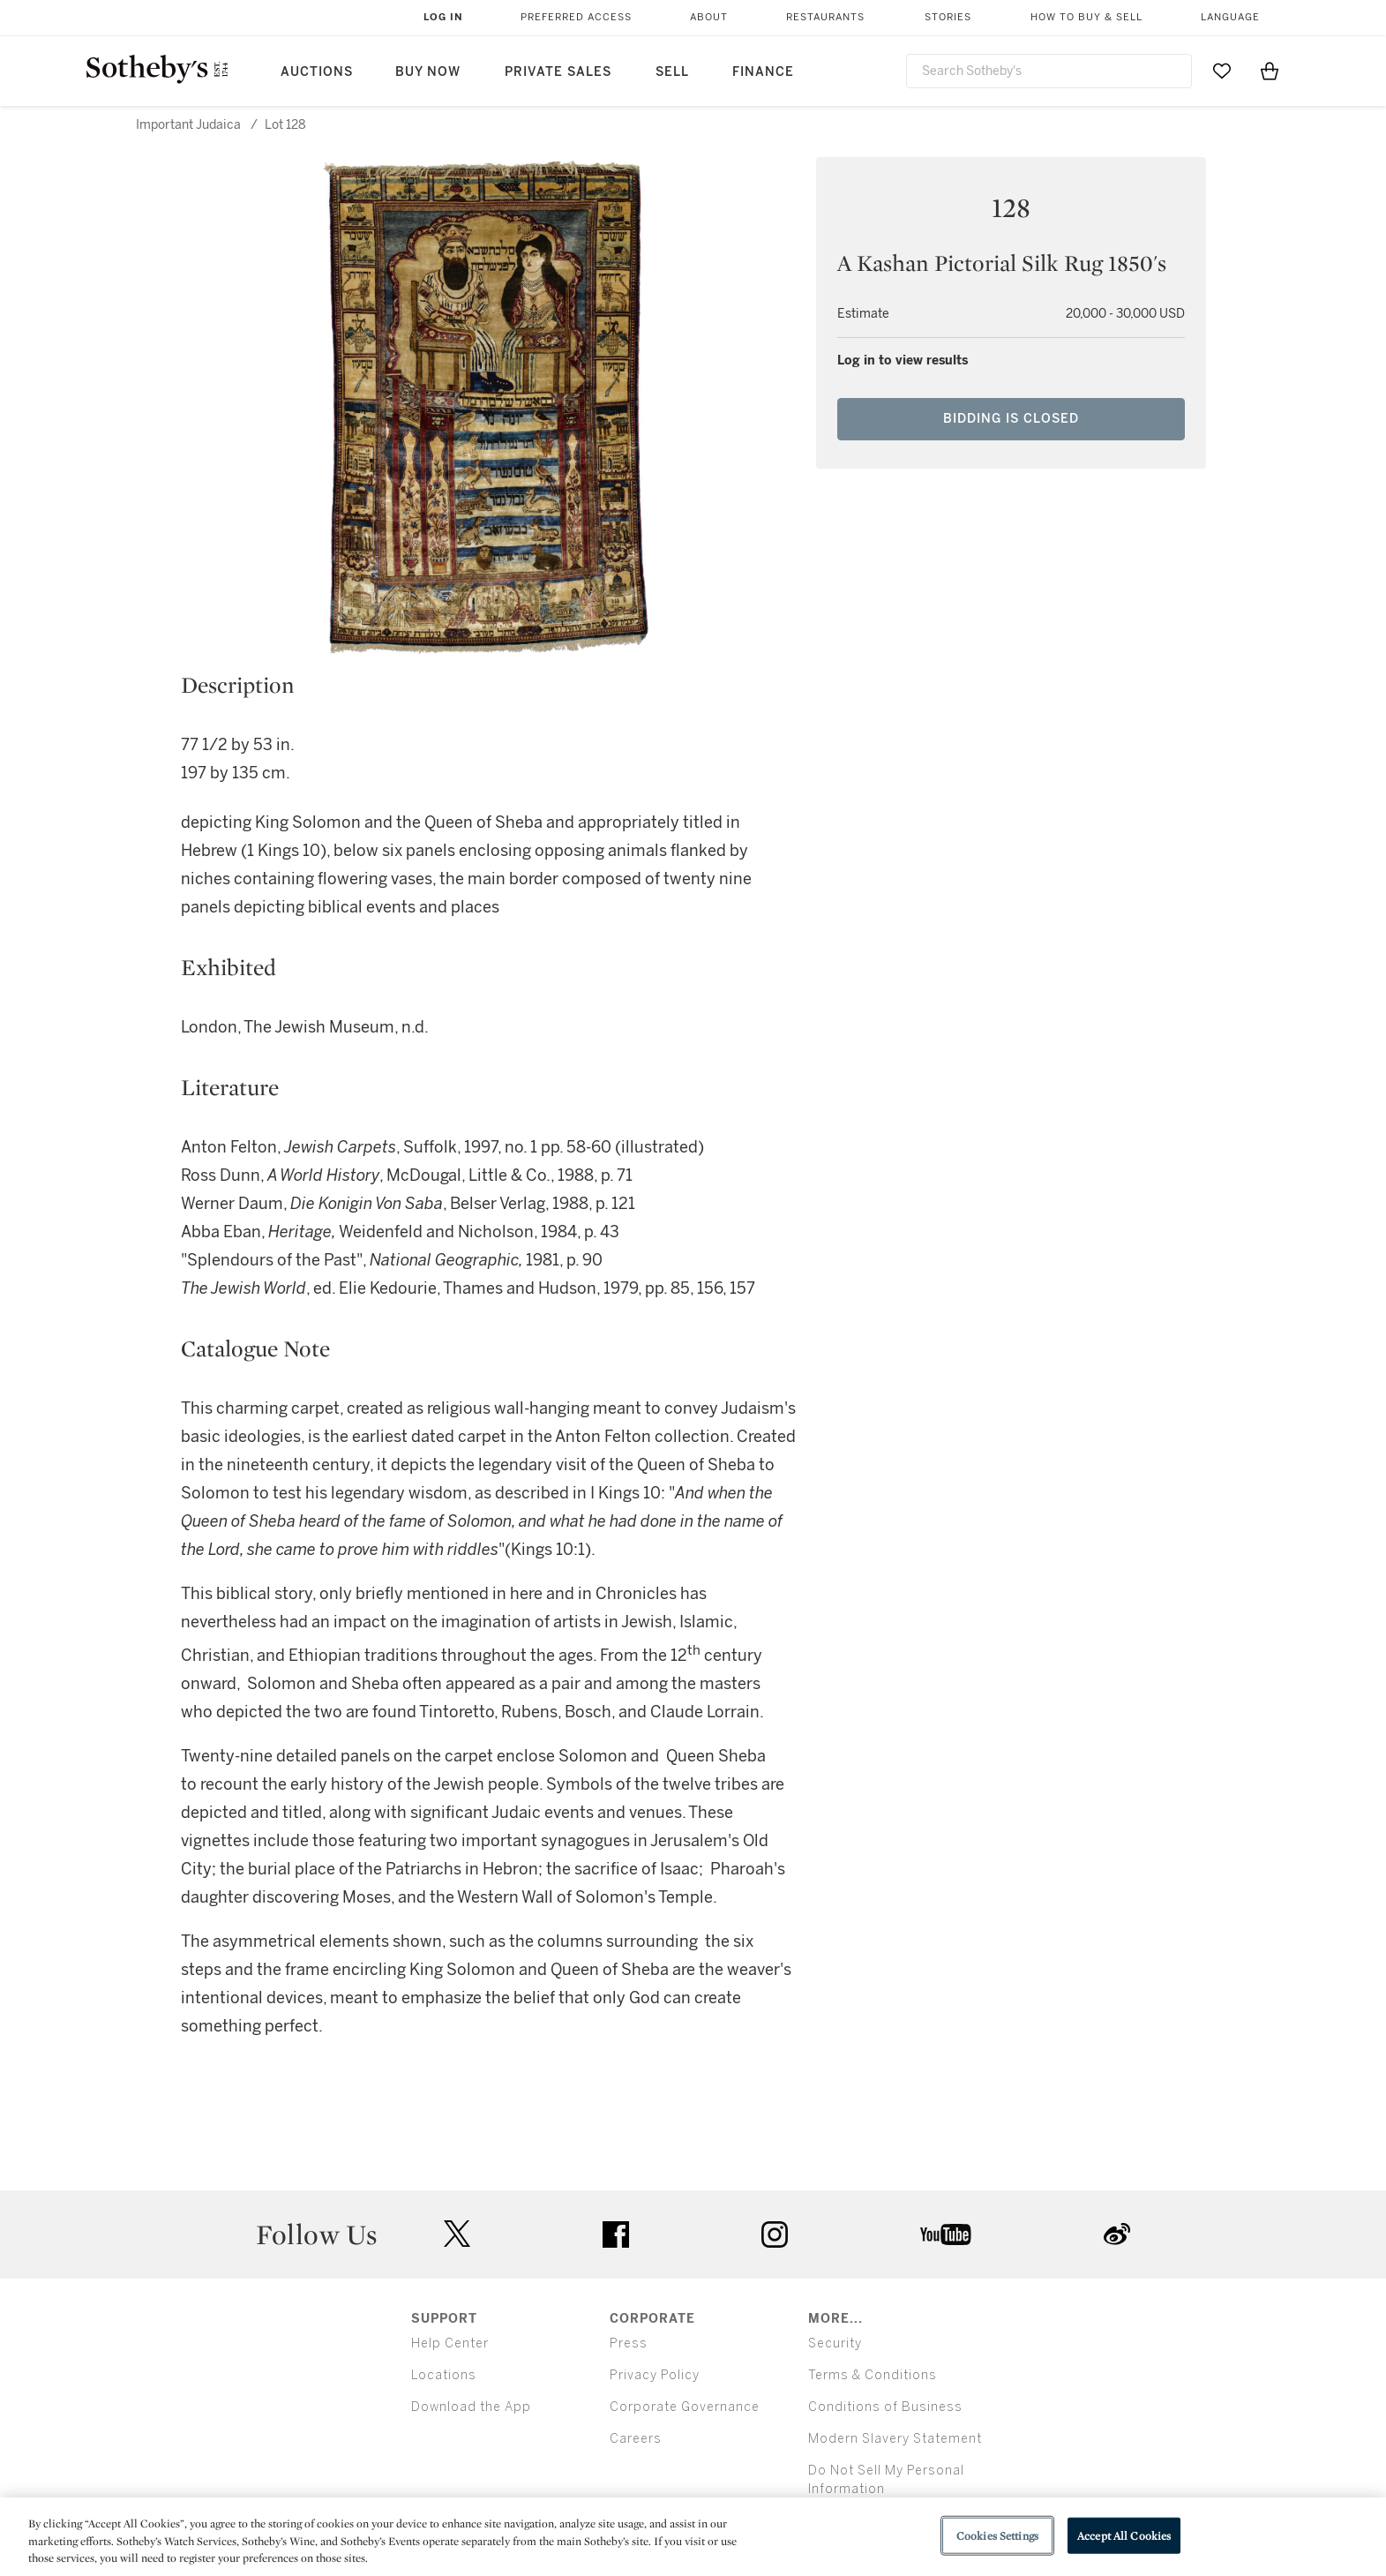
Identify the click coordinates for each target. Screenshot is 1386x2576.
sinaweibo (1117, 2234)
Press (629, 2343)
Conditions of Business (885, 2407)
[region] (693, 2536)
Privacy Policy (655, 2375)
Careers (636, 2438)
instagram (774, 2234)
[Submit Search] (1172, 71)
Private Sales (558, 71)
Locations (443, 2375)
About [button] (709, 17)
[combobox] (1049, 71)
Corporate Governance (685, 2407)
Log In (443, 17)
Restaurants (825, 17)
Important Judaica (188, 124)
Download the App (471, 2407)
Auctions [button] (317, 71)
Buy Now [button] (428, 71)
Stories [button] (948, 17)
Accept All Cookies (1124, 2534)
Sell (672, 71)
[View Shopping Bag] (1269, 70)
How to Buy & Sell (1086, 17)
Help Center (450, 2343)
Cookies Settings (997, 2534)
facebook (616, 2234)
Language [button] (1230, 17)
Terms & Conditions (872, 2375)
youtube (945, 2234)
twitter (457, 2234)
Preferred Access (576, 17)
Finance (763, 71)
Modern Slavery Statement (895, 2438)
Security (835, 2343)
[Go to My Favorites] (1222, 70)
